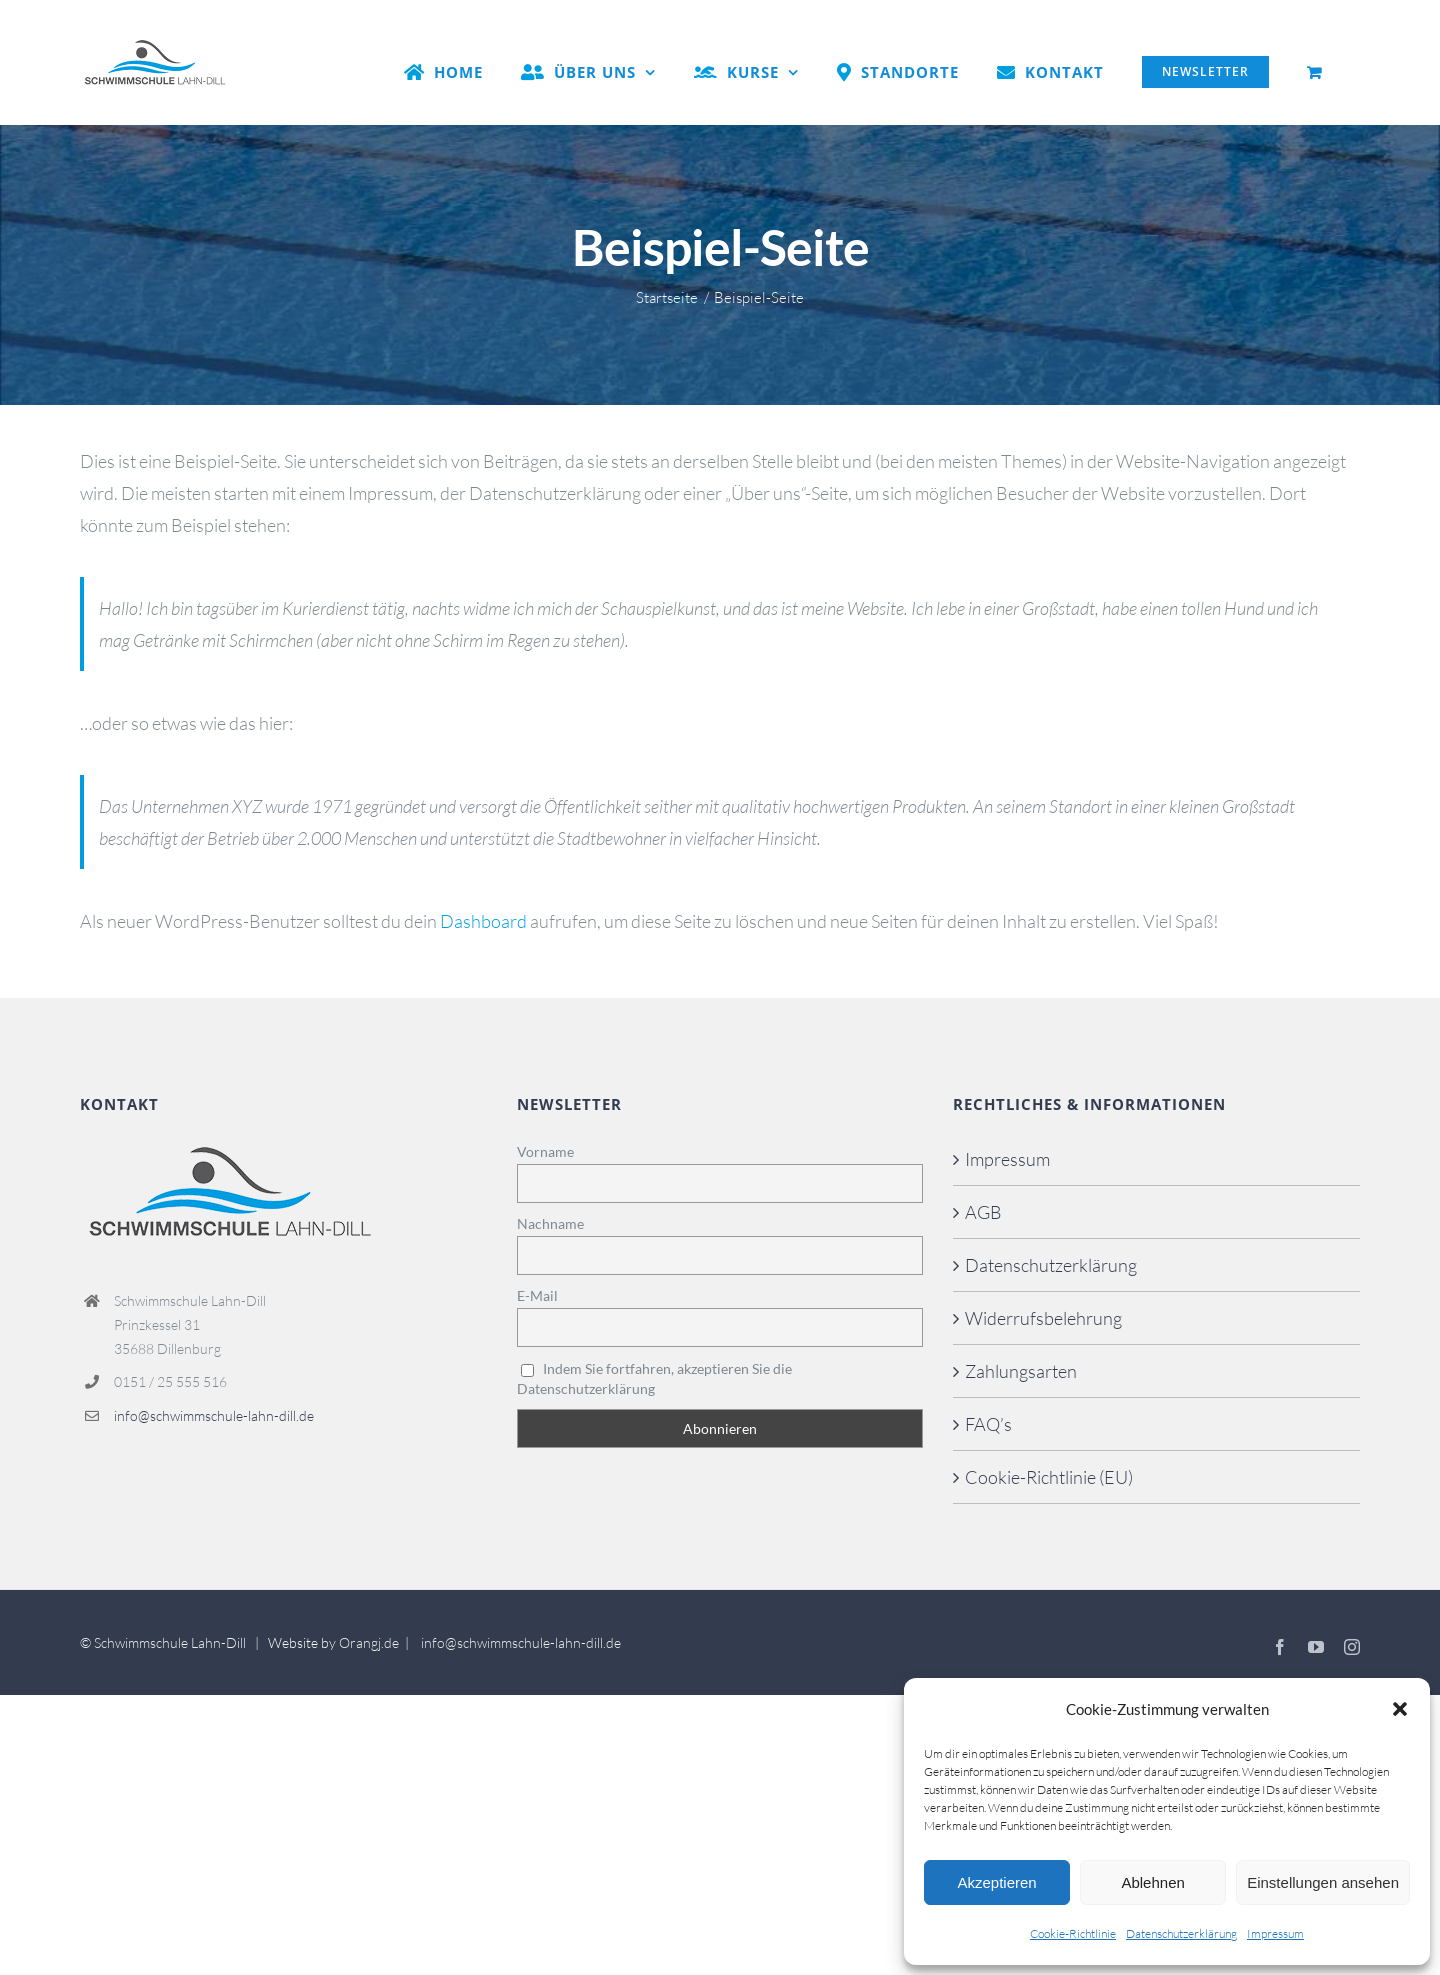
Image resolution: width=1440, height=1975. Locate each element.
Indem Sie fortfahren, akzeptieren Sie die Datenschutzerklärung (655, 1378)
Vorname (545, 1151)
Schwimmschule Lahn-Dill (170, 1642)
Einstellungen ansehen (1323, 1882)
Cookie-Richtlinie (1073, 1933)
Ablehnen (1152, 1882)
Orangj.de (369, 1642)
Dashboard (483, 921)
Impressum (1275, 1933)
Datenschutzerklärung (1181, 1933)
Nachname (550, 1223)
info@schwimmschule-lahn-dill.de (214, 1415)
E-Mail (537, 1295)
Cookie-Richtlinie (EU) (1049, 1477)
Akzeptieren (996, 1882)
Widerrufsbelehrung (1043, 1318)
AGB (983, 1212)
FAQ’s (988, 1424)
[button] (1400, 1709)
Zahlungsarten (1021, 1371)
